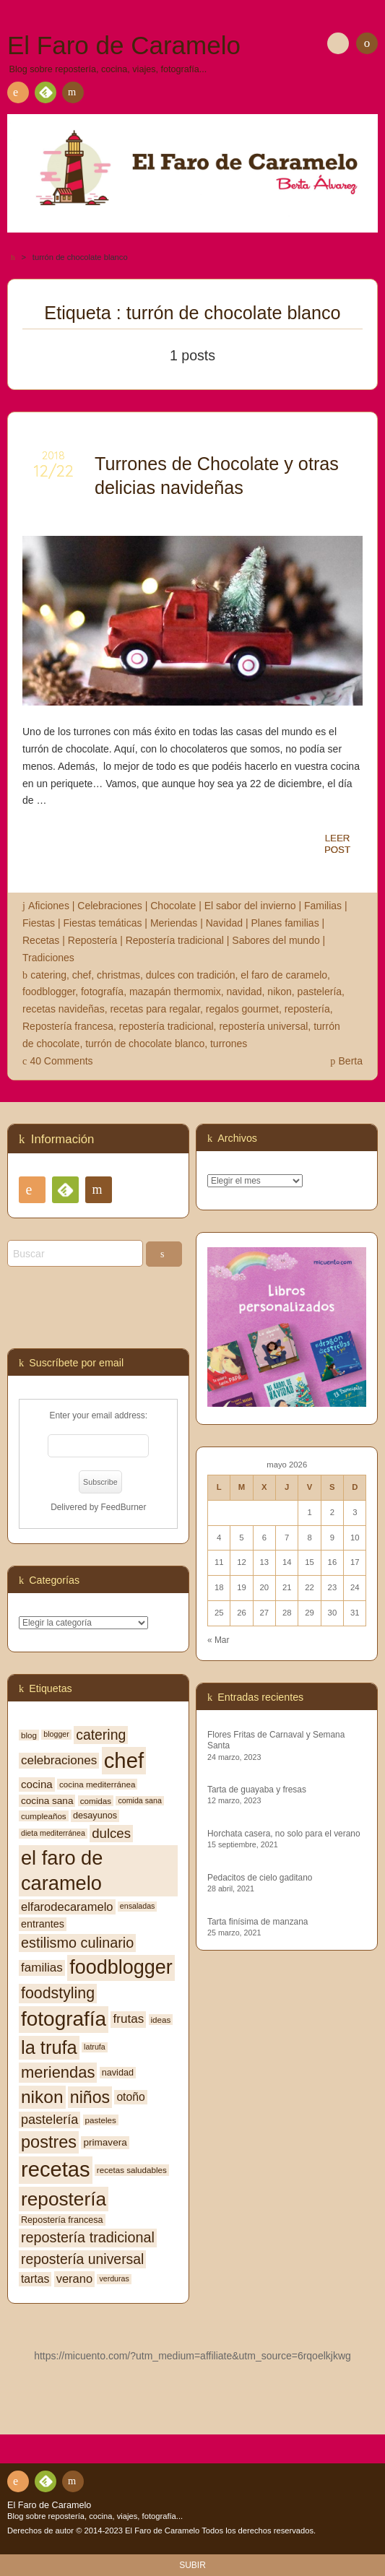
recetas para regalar (155, 1009)
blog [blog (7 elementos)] (29, 1735)
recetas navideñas (63, 1009)
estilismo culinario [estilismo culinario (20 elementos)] (77, 1943)
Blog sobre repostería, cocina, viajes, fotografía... (95, 2516)
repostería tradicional (166, 1026)
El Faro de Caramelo (49, 2505)
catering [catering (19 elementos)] (101, 1735)
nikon (279, 991)
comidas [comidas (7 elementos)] (95, 1800)
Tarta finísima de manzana (257, 1922)
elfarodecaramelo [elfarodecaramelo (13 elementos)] (67, 1906)
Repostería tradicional (175, 940)
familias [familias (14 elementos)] (42, 1967)
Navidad (224, 923)
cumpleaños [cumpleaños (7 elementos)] (43, 1816)
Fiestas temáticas (103, 923)
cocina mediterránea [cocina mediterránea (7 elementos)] (97, 1784)
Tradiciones (48, 957)
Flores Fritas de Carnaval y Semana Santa (276, 1740)
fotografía (102, 991)
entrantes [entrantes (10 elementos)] (42, 1924)
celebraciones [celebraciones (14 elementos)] (59, 1760)
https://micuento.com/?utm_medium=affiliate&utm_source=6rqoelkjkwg (192, 2356)
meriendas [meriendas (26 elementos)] (58, 2072)
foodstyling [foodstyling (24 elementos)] (58, 1993)
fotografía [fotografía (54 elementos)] (63, 2019)
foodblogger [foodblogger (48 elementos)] (121, 1967)
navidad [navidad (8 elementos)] (118, 2073)
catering (48, 975)
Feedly (45, 94)
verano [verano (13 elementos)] (74, 2278)
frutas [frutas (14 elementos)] (128, 2019)
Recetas (40, 940)
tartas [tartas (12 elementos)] (35, 2279)
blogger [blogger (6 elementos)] (56, 1734)
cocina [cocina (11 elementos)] (37, 1784)
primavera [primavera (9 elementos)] (104, 2142)
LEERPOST (337, 844)
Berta (351, 1061)
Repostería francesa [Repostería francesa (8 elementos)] (62, 2220)
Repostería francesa (67, 1026)
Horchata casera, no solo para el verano (283, 1834)
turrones (228, 1043)
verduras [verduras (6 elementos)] (114, 2278)
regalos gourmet (242, 1009)
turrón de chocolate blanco (144, 1043)
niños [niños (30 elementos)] (90, 2097)
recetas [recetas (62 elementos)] (55, 2169)
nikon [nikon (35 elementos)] (42, 2097)
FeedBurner (124, 1507)
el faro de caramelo (284, 975)
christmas (118, 975)
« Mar (218, 1640)
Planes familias (285, 923)
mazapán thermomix (175, 991)
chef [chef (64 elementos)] (124, 1760)
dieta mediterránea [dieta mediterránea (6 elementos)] (53, 1833)
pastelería (320, 991)
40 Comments (61, 1061)
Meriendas (173, 923)
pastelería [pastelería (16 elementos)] (49, 2119)
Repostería (92, 940)
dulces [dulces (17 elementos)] (111, 1833)
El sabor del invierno (250, 905)
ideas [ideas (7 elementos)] (161, 2019)
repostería (307, 1009)
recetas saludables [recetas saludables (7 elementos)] (132, 2169)
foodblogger (48, 991)
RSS (15, 94)
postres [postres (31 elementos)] (49, 2142)
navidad (244, 991)
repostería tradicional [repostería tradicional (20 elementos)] (88, 2237)
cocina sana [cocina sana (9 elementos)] (47, 1800)
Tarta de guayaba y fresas (256, 1789)
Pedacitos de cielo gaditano (259, 1878)
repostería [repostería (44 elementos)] (63, 2199)
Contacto (71, 94)
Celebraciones (109, 905)
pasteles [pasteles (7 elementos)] (100, 2120)
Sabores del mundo (275, 940)
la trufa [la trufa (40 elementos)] (49, 2047)
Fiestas (38, 923)
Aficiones (48, 905)
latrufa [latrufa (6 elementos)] (94, 2046)
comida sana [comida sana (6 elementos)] (139, 1800)
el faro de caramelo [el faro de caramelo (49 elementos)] (62, 1870)
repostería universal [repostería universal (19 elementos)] (82, 2259)
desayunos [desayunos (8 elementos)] (95, 1815)
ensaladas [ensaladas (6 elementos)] (137, 1905)
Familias (323, 905)
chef (81, 975)
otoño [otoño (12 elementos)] (130, 2097)
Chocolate (173, 905)
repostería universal (263, 1026)
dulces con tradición (190, 975)
